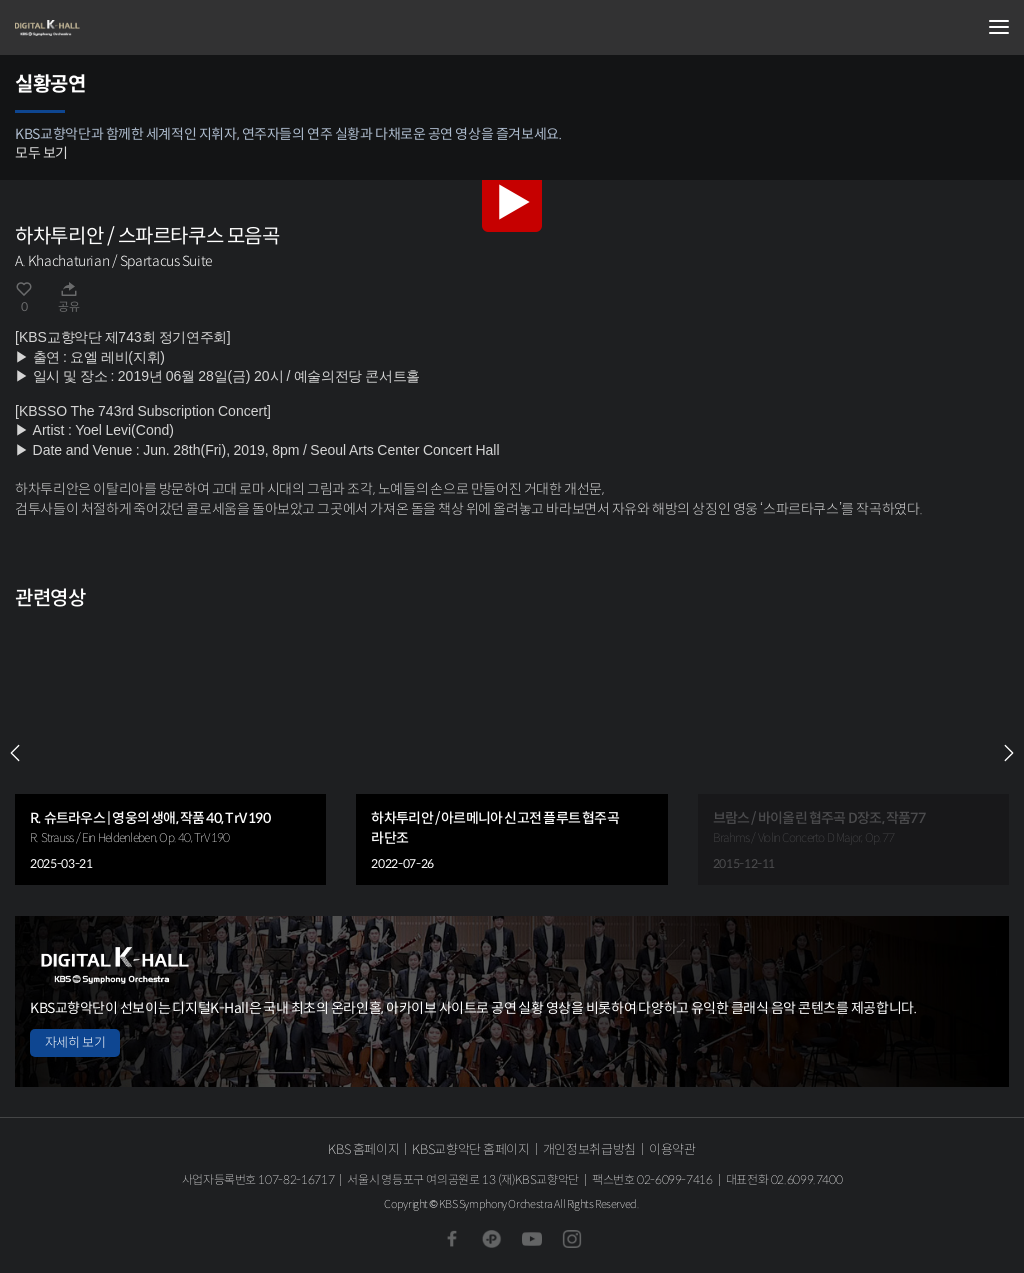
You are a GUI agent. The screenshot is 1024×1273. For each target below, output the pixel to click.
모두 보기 (41, 153)
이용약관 (672, 1149)
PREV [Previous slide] (15, 753)
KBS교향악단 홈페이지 (470, 1149)
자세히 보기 (75, 1042)
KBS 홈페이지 (363, 1149)
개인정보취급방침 (589, 1149)
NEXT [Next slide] (1009, 753)
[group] (170, 752)
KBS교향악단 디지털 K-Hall (115, 28)
